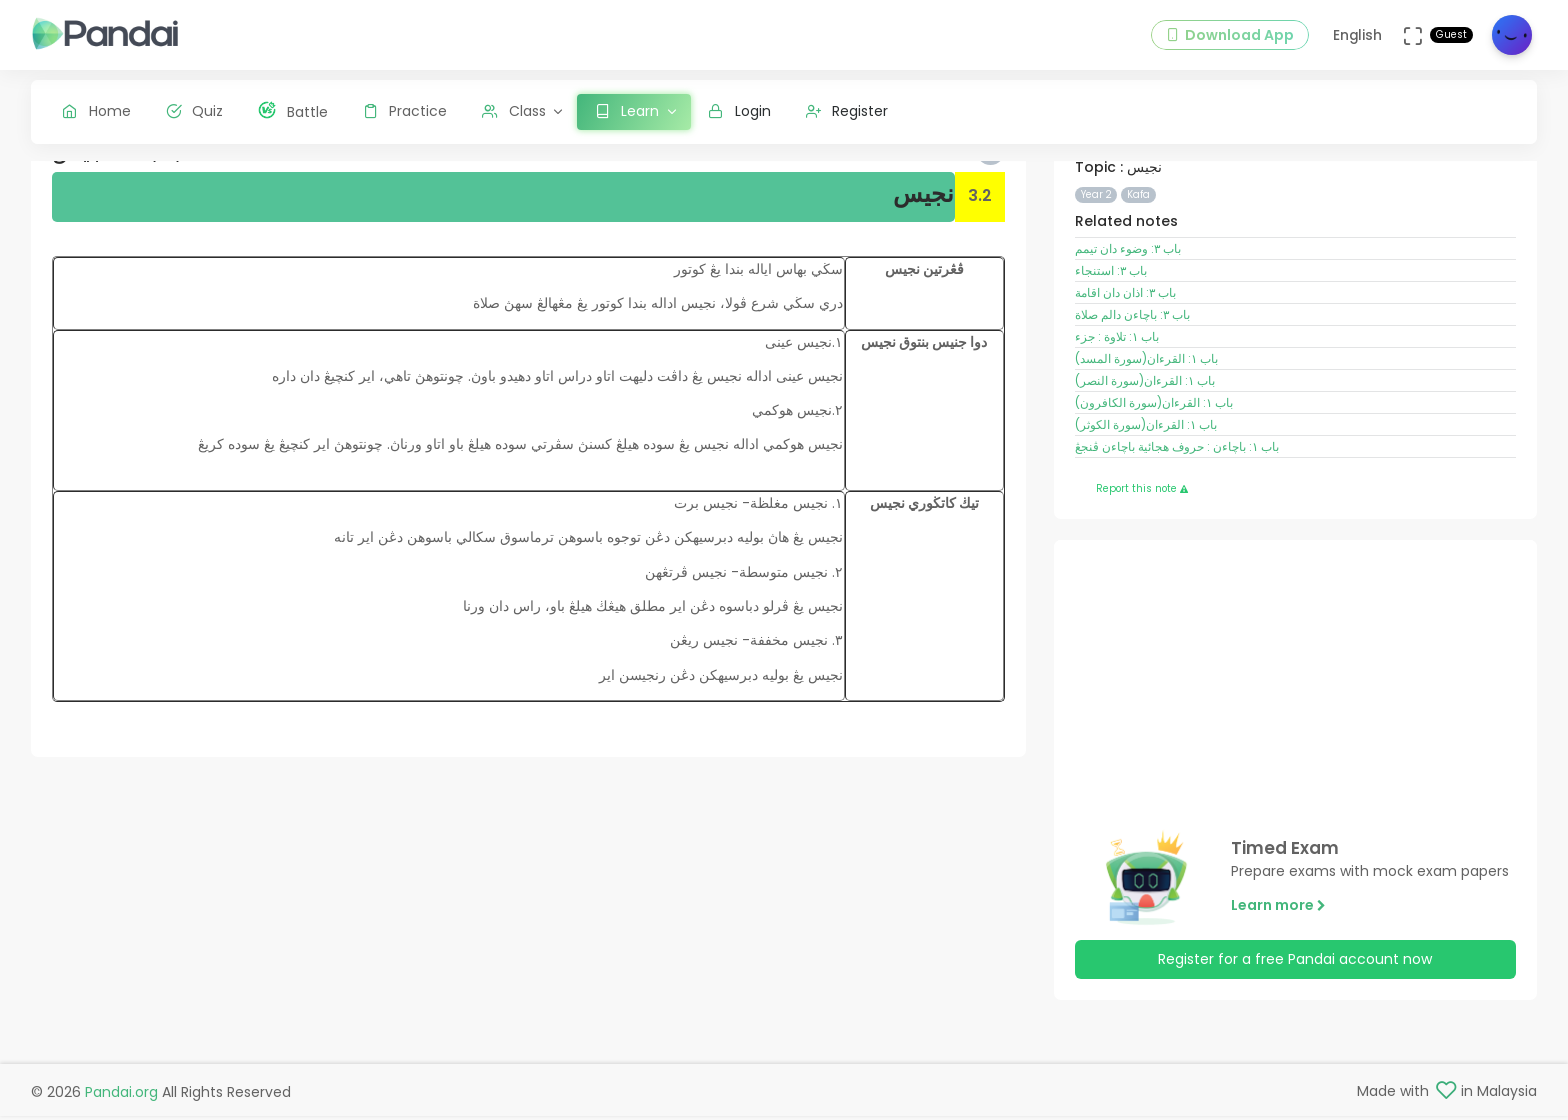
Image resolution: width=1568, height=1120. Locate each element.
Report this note (1142, 536)
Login (739, 111)
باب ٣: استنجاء (1111, 318)
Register (847, 111)
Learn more (1278, 952)
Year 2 (1096, 241)
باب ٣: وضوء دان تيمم (1128, 296)
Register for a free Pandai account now (1295, 1007)
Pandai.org (121, 1096)
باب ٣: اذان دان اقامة (1125, 340)
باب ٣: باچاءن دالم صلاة (1132, 362)
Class (514, 111)
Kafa (1138, 241)
